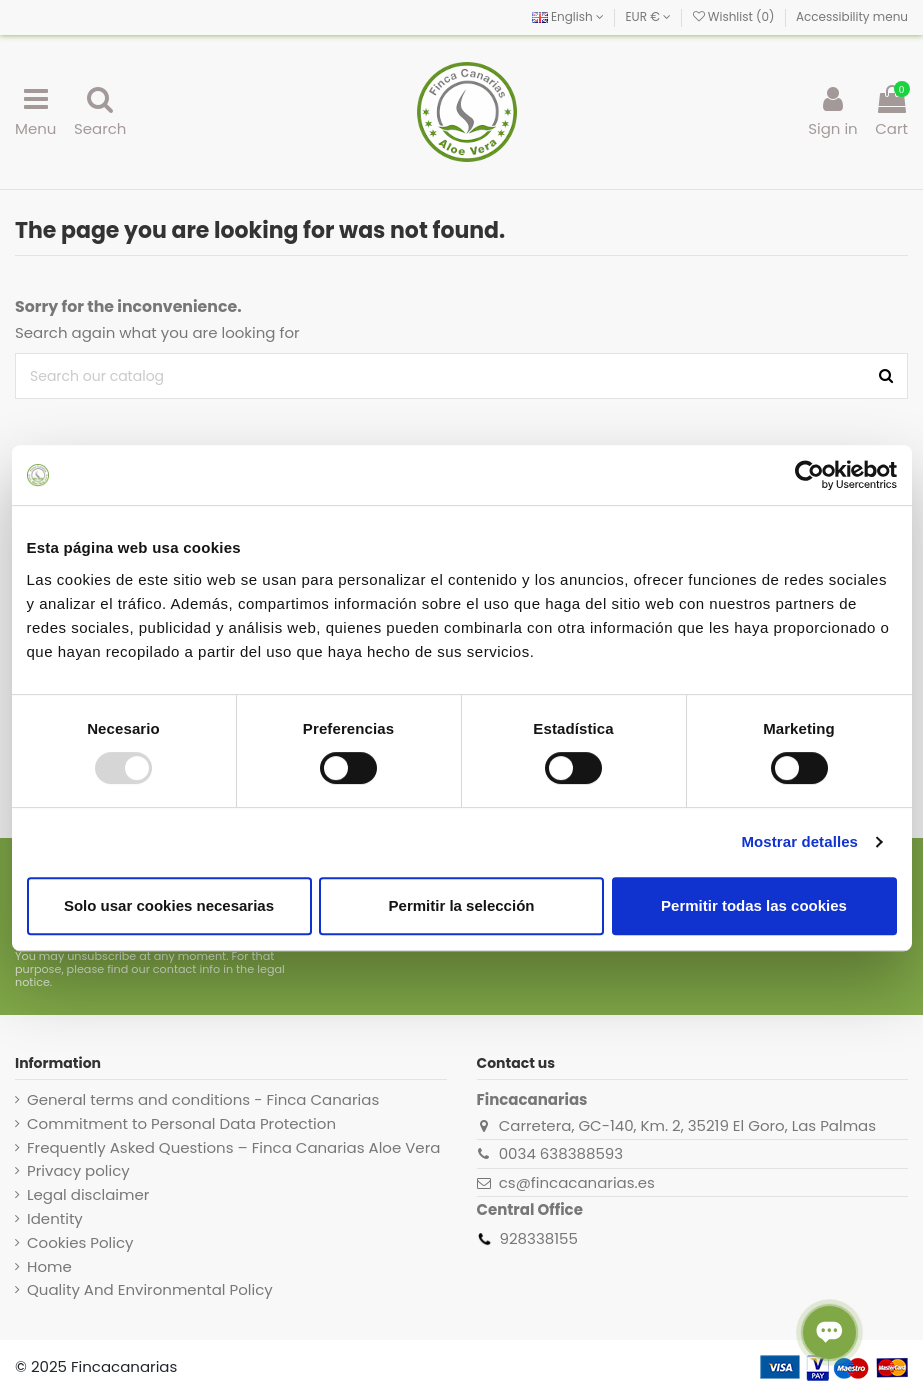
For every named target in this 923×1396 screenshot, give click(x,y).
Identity (55, 1219)
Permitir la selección (462, 905)
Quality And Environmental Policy (150, 1290)
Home (49, 1267)
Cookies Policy (80, 1243)
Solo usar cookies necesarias (169, 905)
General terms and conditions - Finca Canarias (203, 1100)
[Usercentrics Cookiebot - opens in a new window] (809, 475)
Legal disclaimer (88, 1195)
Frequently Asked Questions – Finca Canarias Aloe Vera (233, 1148)
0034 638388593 (561, 1153)
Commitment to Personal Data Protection (181, 1124)
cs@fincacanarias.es (577, 1182)
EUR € (648, 16)
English (568, 16)
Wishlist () (735, 16)
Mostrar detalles (799, 841)
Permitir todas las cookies (754, 905)
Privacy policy (78, 1171)
